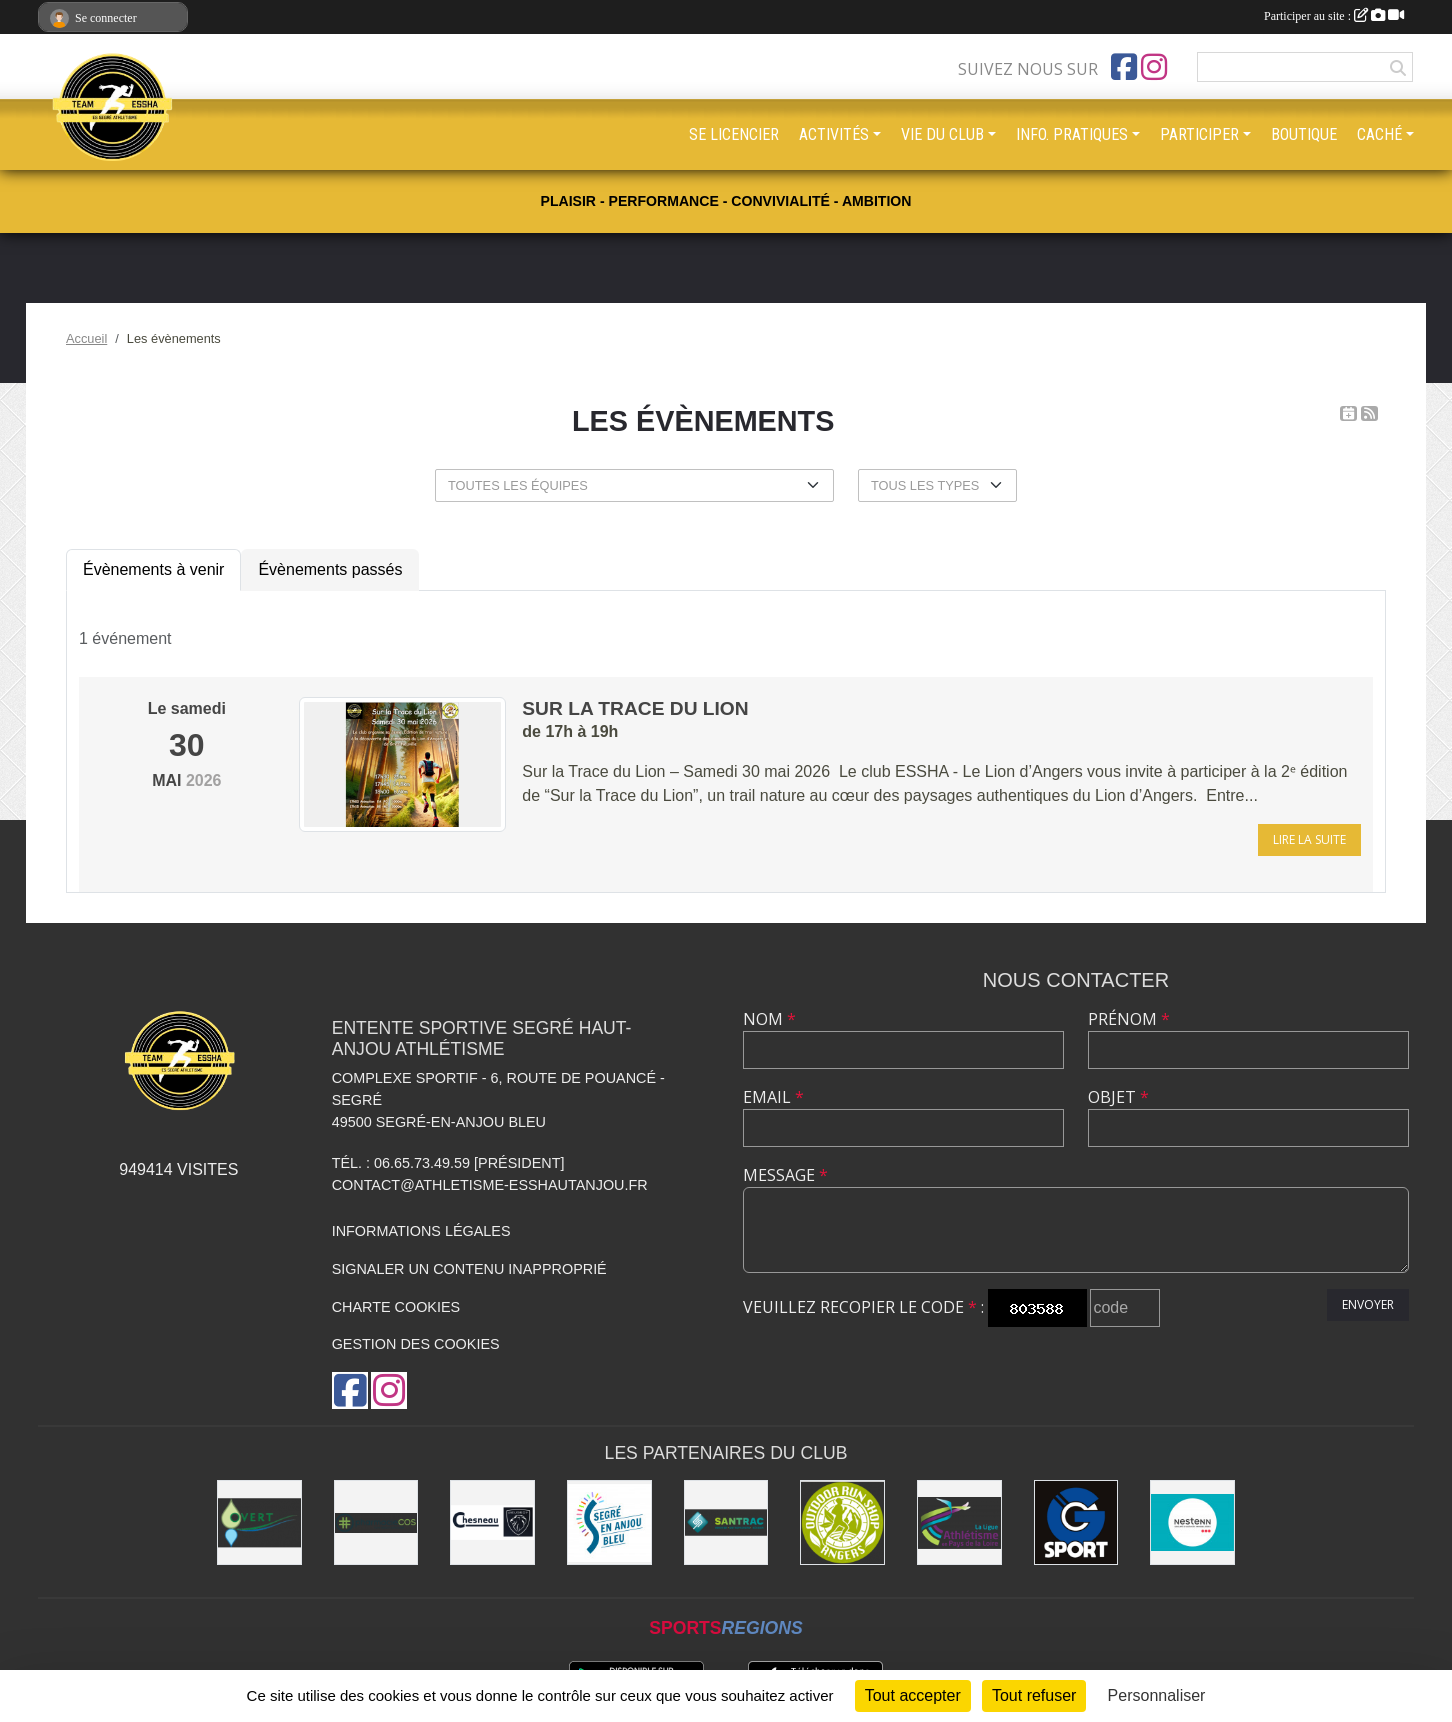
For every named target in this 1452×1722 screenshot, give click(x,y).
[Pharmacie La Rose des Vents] (376, 1522)
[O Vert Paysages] (259, 1522)
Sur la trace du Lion (635, 708)
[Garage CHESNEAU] (492, 1522)
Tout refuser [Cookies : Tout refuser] (1034, 1695)
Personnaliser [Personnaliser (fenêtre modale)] (1157, 1695)
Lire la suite (1309, 839)
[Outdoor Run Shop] (842, 1522)
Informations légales (421, 1231)
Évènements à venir (153, 569)
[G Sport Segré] (1076, 1522)
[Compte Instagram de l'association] (1154, 67)
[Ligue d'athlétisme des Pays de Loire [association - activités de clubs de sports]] (959, 1522)
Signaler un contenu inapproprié (469, 1269)
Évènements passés (330, 569)
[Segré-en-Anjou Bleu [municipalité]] (609, 1522)
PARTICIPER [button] (1199, 134)
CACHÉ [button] (1379, 134)
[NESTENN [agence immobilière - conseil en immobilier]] (1192, 1522)
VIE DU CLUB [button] (942, 134)
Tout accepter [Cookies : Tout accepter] (913, 1695)
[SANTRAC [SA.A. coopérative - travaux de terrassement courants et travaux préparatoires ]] (726, 1522)
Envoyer (1368, 1304)
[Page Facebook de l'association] (1124, 67)
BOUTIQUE (1304, 134)
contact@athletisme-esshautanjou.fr (490, 1185)
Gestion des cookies (416, 1344)
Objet (1118, 1097)
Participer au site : (1334, 16)
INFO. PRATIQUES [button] (1072, 134)
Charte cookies (396, 1307)
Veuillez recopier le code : (863, 1307)
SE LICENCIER (734, 134)
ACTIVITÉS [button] (834, 134)
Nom (769, 1019)
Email (773, 1097)
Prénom (1129, 1019)
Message (785, 1175)
